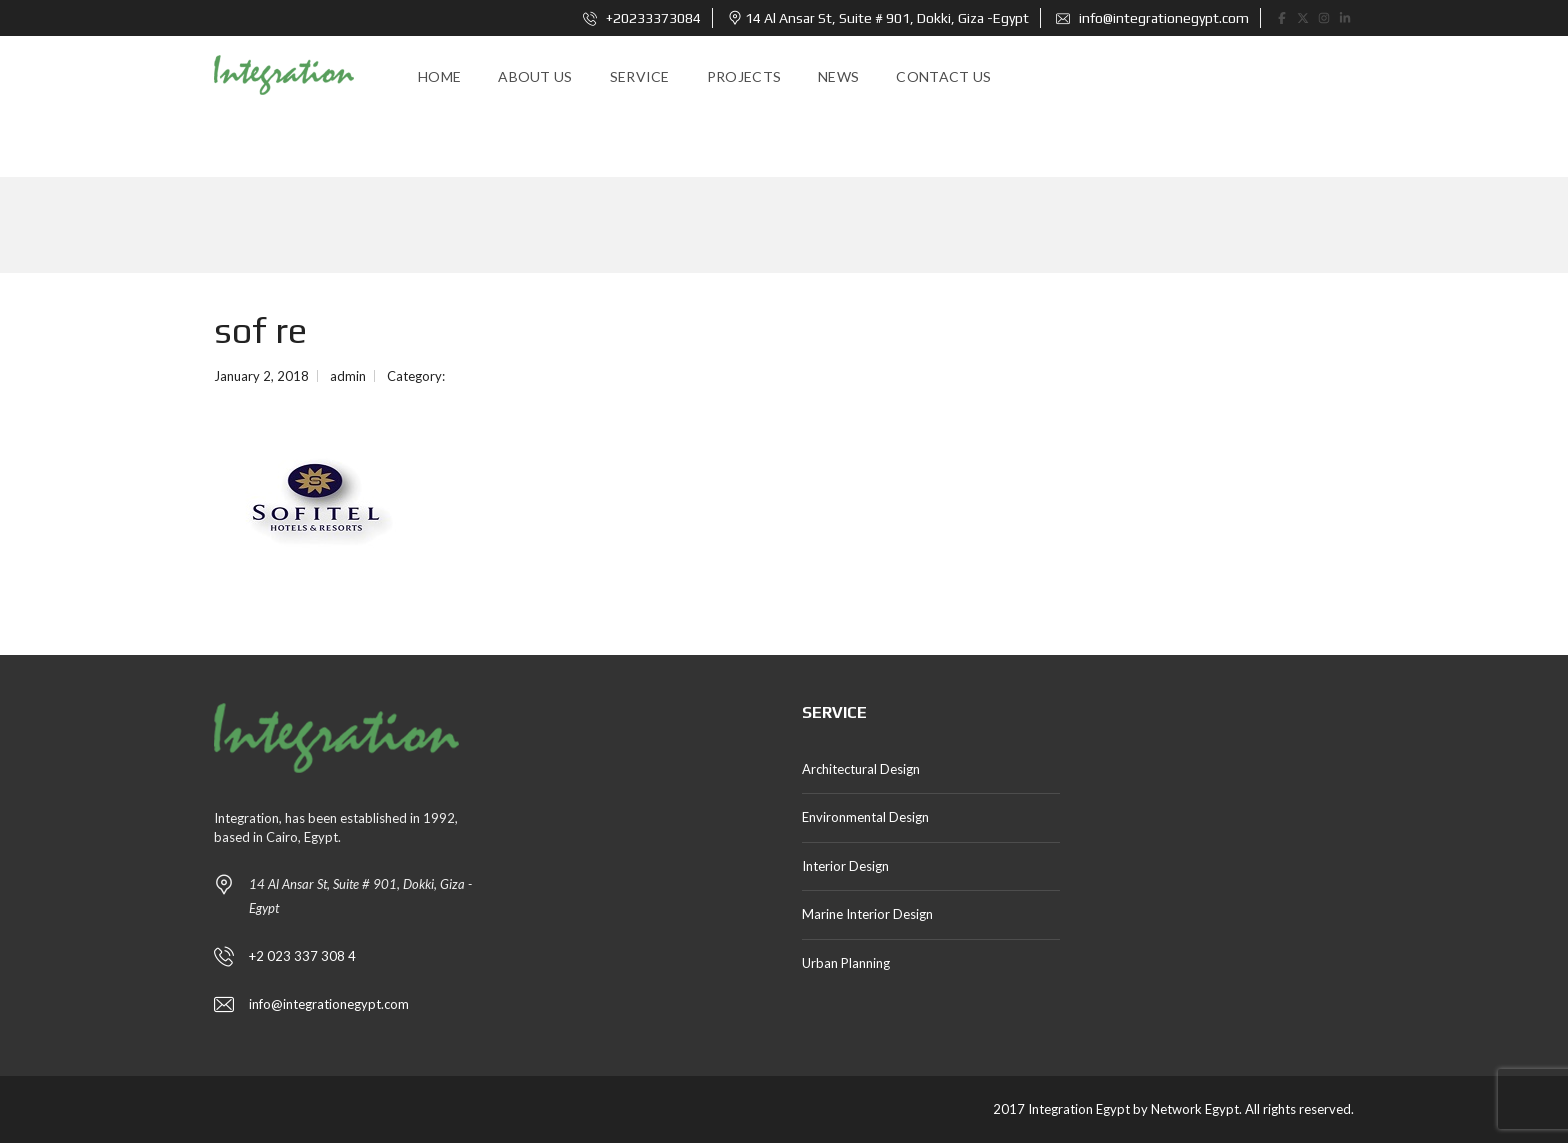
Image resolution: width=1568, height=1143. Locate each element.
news (838, 76)
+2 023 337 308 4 (302, 956)
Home (439, 76)
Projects (744, 76)
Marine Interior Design (867, 914)
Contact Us (943, 76)
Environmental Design (865, 817)
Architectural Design (861, 769)
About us (535, 76)
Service (640, 76)
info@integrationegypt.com (1152, 18)
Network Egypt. (1196, 1109)
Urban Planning (846, 963)
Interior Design (845, 866)
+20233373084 (642, 18)
